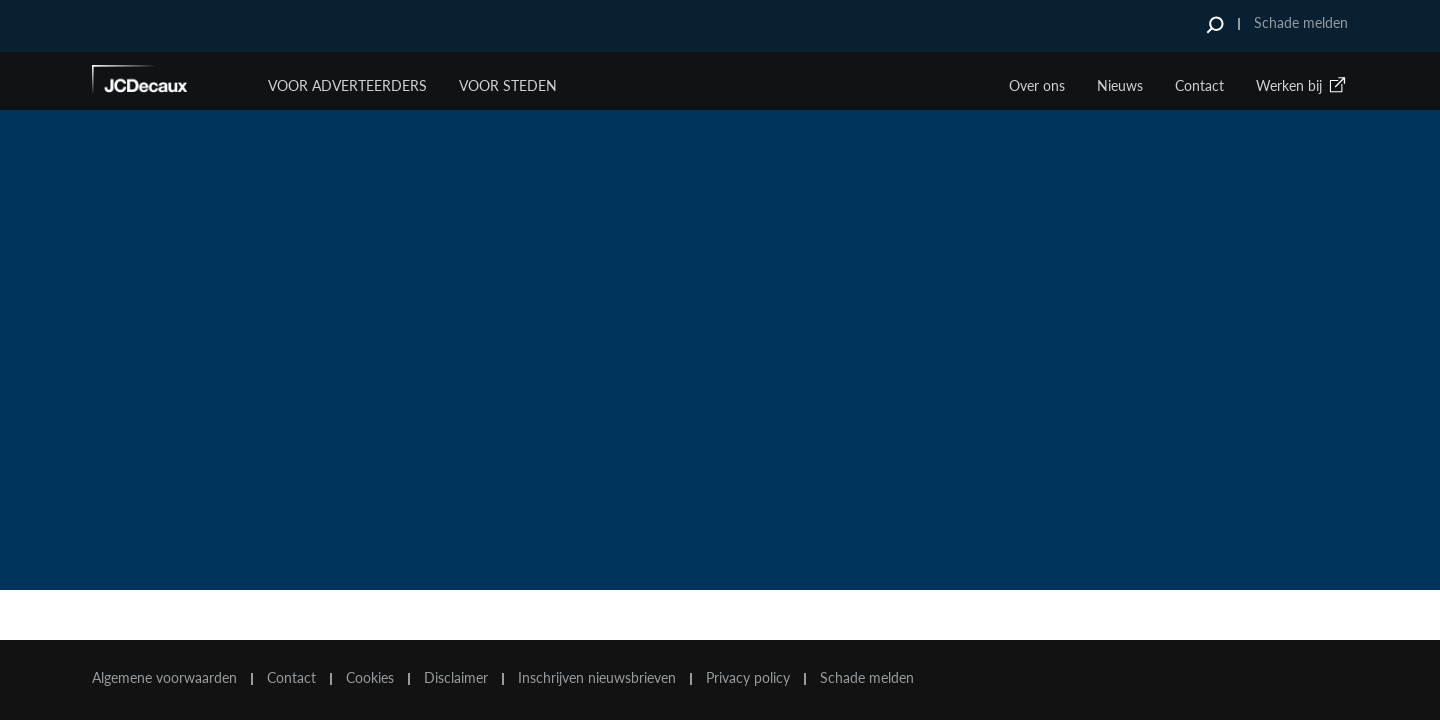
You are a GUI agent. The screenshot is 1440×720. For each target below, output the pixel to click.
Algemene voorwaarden (164, 678)
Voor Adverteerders (347, 85)
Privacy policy (748, 678)
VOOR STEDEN (508, 85)
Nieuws (1120, 85)
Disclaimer (456, 678)
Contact (1199, 85)
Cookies (370, 678)
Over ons (1037, 85)
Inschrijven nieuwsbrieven (597, 678)
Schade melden (1301, 22)
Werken (1302, 85)
